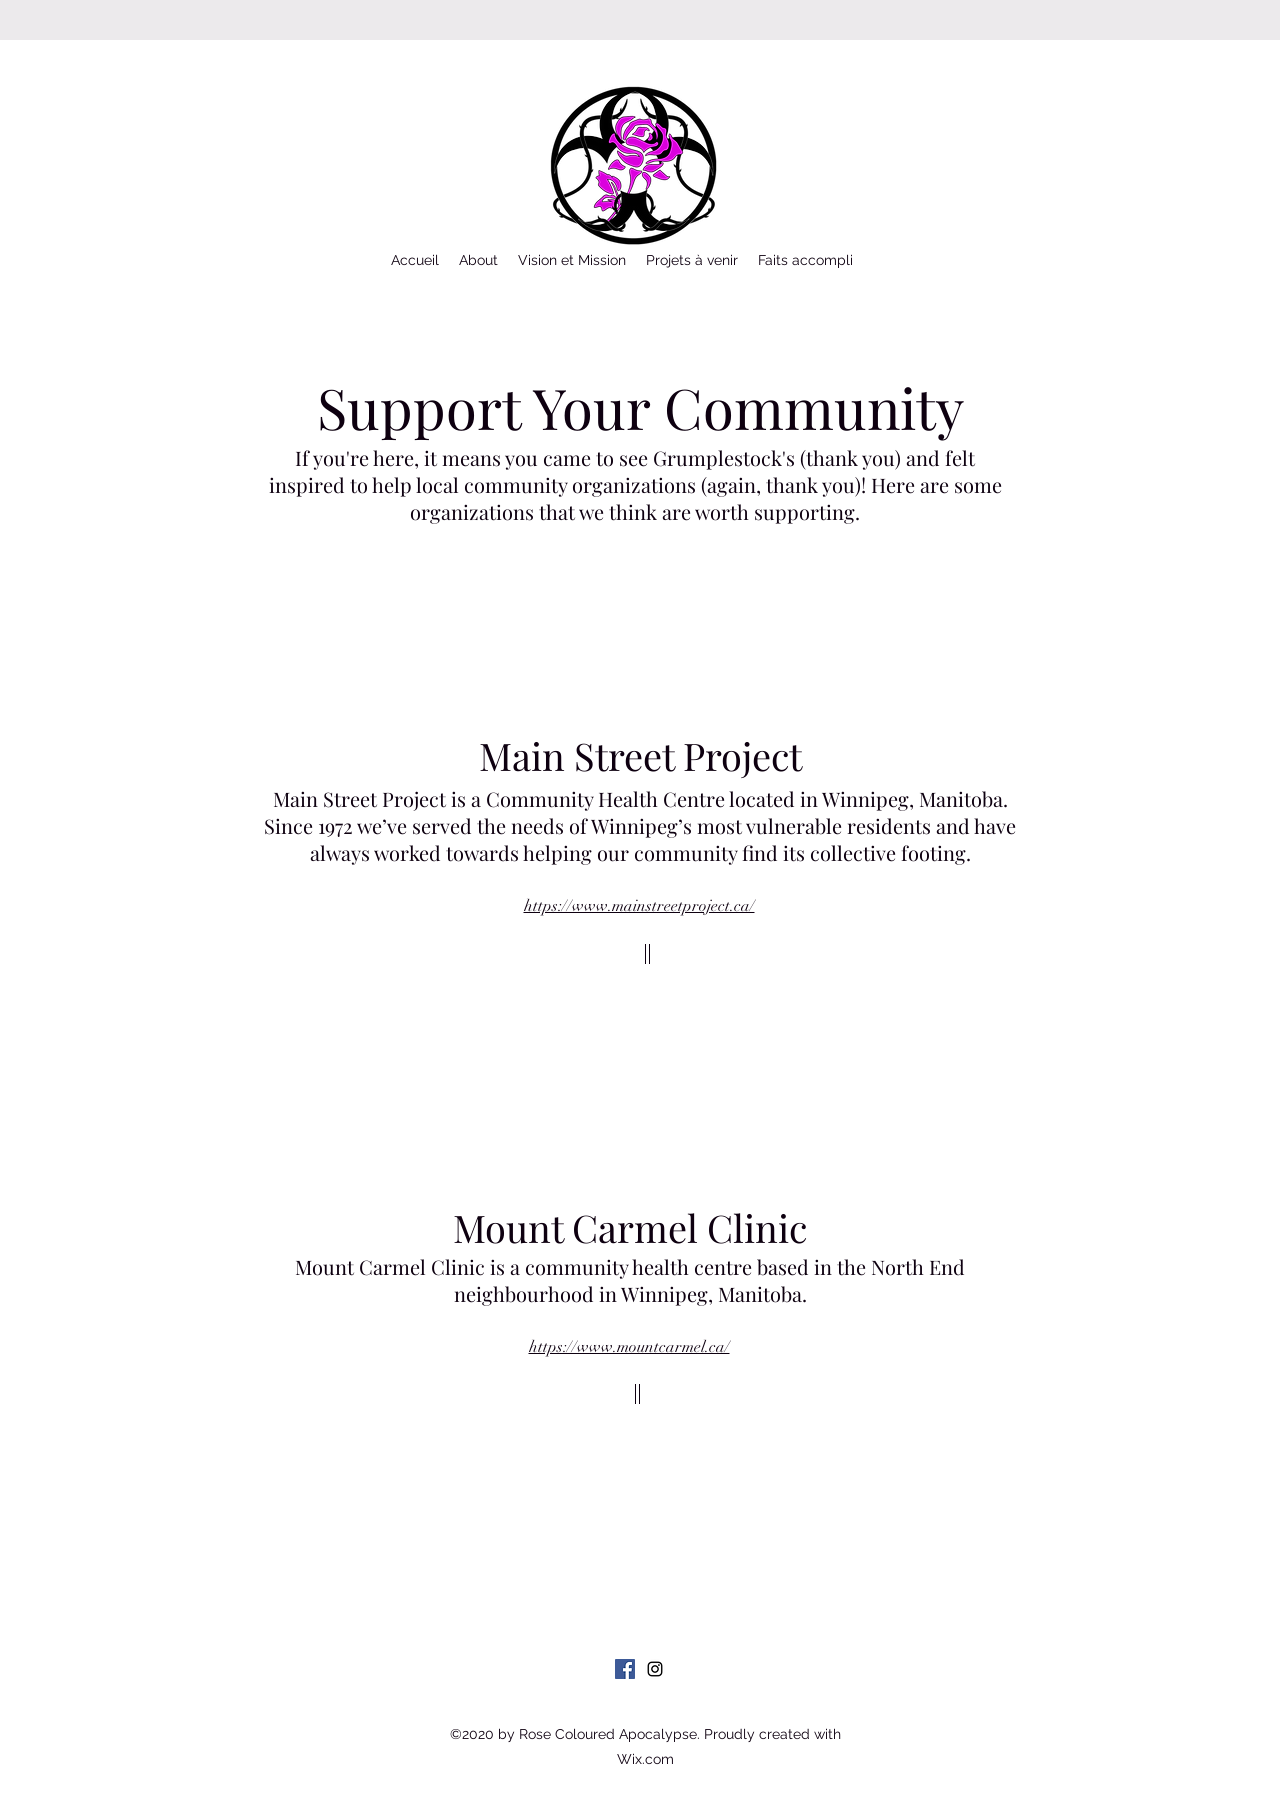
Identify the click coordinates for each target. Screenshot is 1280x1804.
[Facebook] (625, 1669)
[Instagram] (655, 1669)
